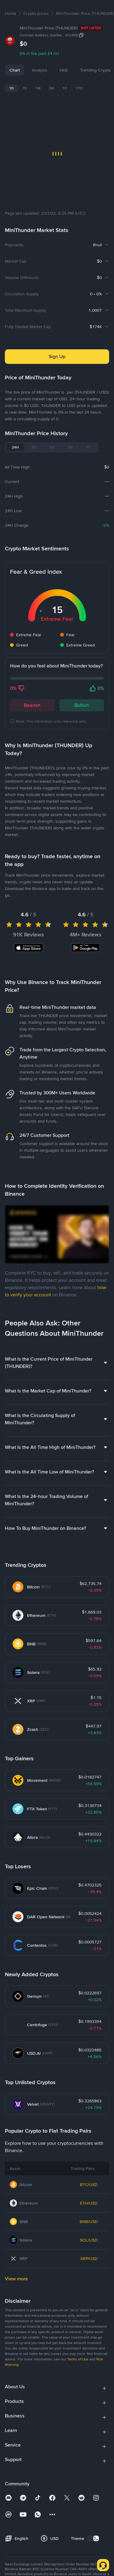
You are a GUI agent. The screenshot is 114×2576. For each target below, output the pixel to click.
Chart (14, 70)
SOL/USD (89, 2335)
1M (37, 88)
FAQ (86, 70)
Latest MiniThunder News (36, 854)
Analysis (39, 70)
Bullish (81, 705)
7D (24, 88)
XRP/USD (89, 2353)
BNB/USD (89, 2316)
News (65, 70)
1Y (65, 88)
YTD (79, 88)
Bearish (32, 705)
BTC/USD (89, 2279)
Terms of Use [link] (77, 2454)
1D (11, 88)
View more (16, 2374)
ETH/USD (89, 2298)
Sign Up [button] (57, 356)
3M (51, 88)
